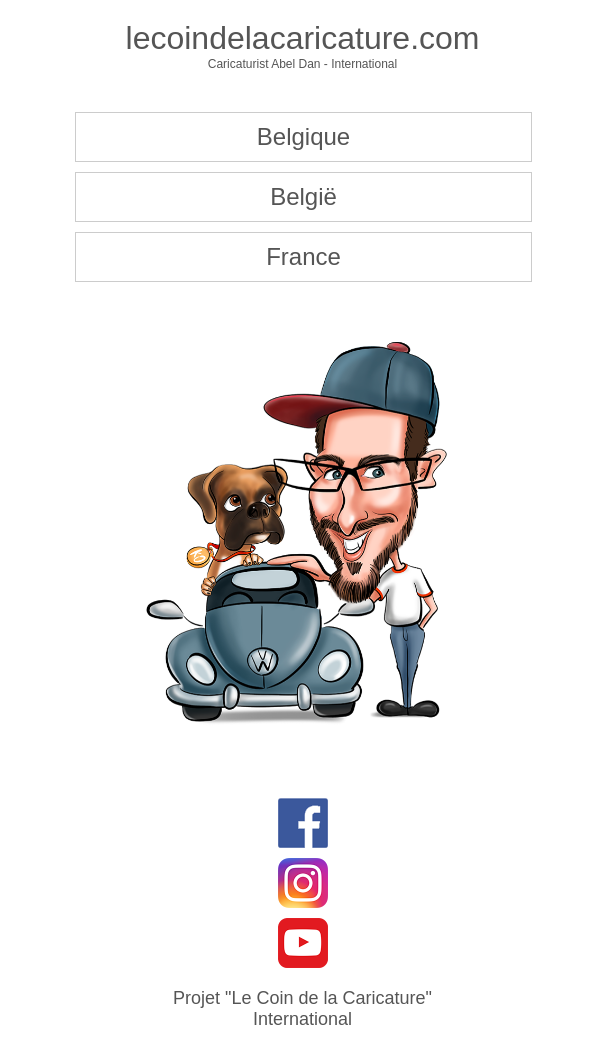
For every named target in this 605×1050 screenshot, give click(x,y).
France (303, 256)
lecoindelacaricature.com (303, 38)
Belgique (303, 136)
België (303, 196)
